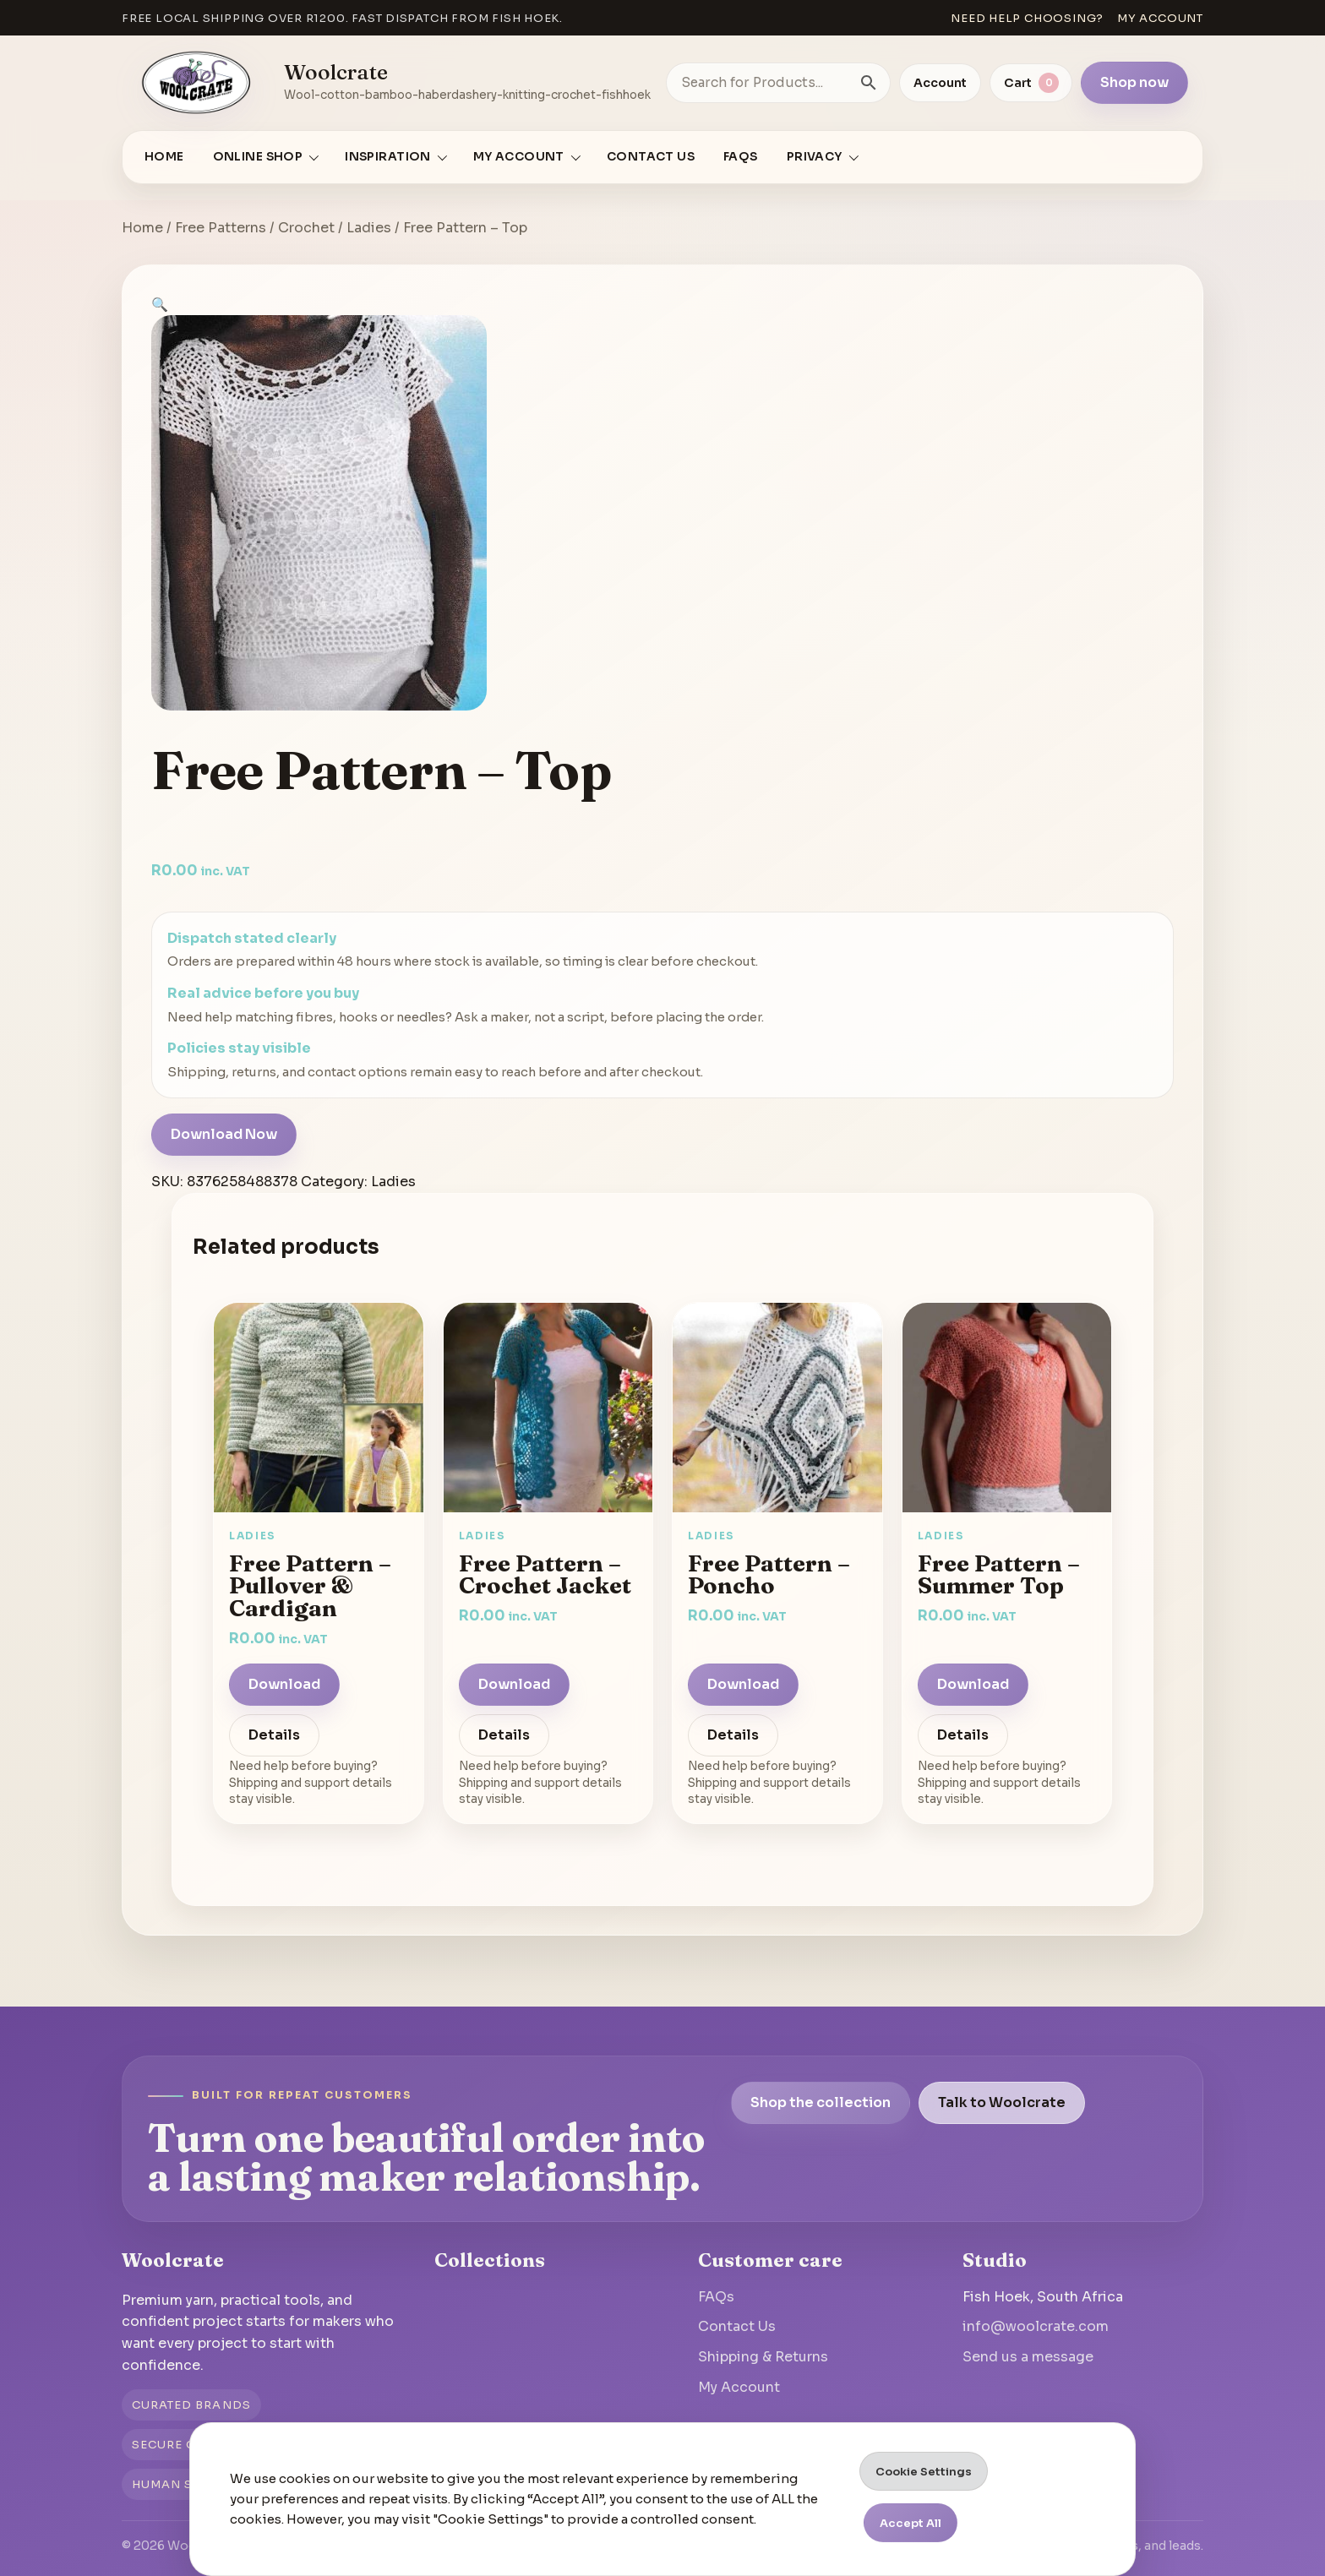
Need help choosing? (1027, 18)
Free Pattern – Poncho (769, 1574)
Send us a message (1027, 2357)
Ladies (368, 228)
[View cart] (1031, 82)
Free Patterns (220, 228)
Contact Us (651, 157)
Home (164, 157)
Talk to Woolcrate (1002, 2102)
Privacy (814, 157)
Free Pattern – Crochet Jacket (545, 1574)
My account (1160, 18)
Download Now (224, 1134)
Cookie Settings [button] (923, 2471)
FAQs (740, 157)
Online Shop (258, 157)
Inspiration (388, 157)
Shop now (1134, 82)
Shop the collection (820, 2102)
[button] (159, 304)
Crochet (306, 228)
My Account (739, 2387)
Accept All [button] (910, 2523)
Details (274, 1735)
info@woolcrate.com (1035, 2326)
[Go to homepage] (197, 82)
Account (940, 82)
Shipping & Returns (763, 2357)
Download (284, 1684)
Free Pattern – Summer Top (999, 1574)
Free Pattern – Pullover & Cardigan (310, 1585)
